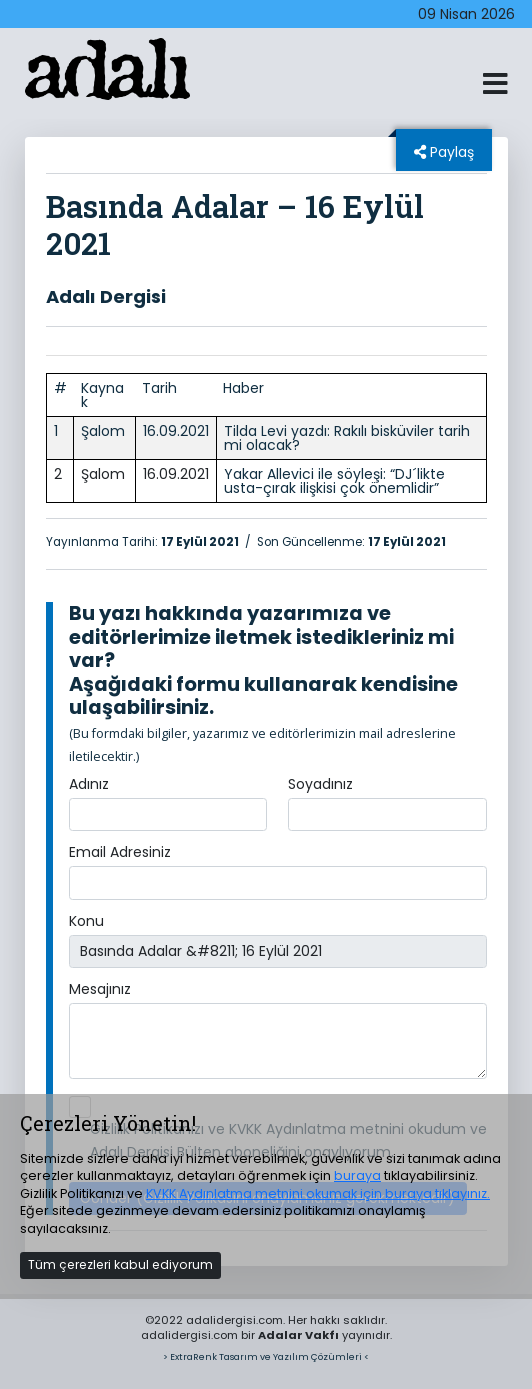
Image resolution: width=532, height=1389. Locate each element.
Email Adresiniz (120, 852)
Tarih (159, 388)
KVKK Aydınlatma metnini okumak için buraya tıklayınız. (318, 1193)
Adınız (89, 784)
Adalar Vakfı (298, 1335)
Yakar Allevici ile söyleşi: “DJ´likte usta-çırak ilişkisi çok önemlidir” (334, 481)
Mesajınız (100, 989)
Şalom (103, 431)
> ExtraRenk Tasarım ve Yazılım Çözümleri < (266, 1356)
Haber (243, 388)
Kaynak (102, 395)
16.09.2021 (176, 431)
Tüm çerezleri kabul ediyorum (120, 1264)
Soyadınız (320, 784)
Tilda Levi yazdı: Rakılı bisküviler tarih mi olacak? (347, 438)
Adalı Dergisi (106, 296)
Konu (86, 921)
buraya (357, 1175)
